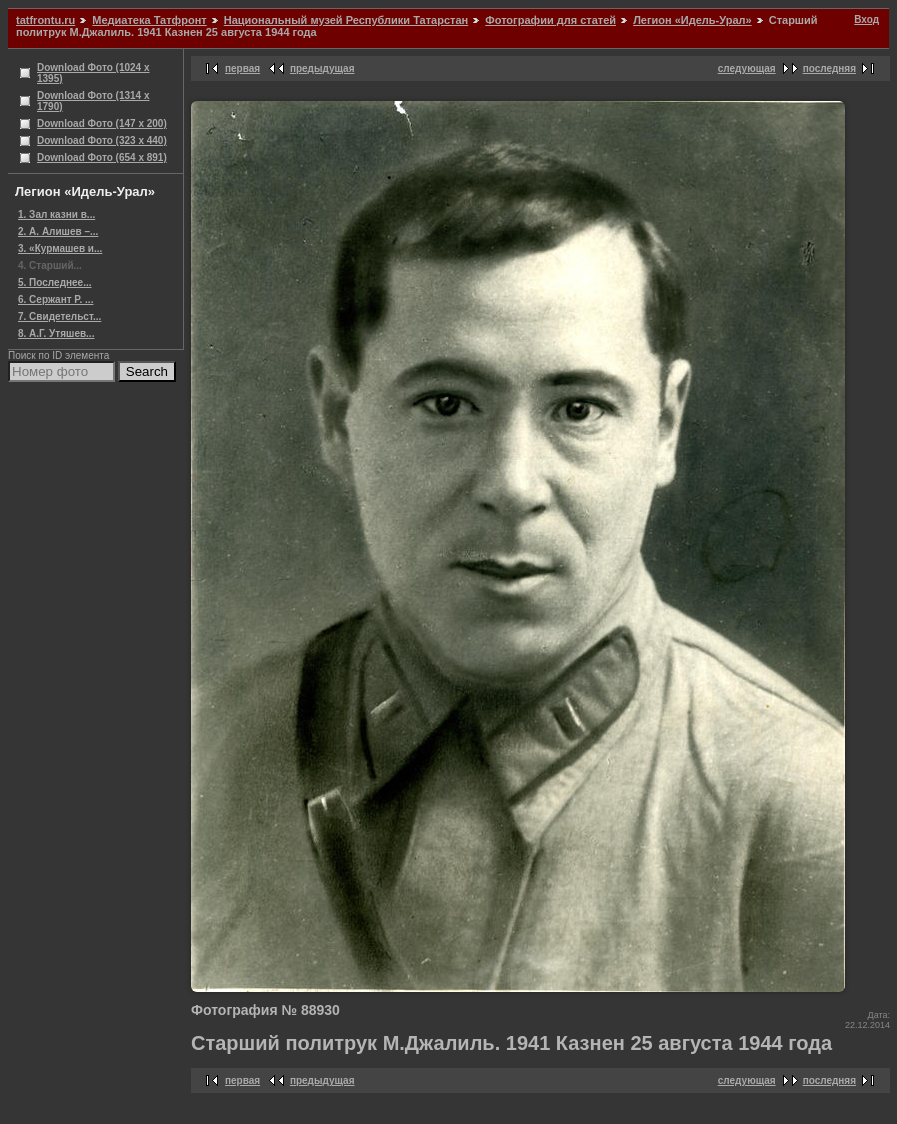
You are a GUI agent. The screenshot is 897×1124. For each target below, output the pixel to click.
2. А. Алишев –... (58, 231)
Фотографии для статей (550, 20)
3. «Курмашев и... (60, 248)
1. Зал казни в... (56, 214)
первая (242, 68)
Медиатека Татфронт (149, 20)
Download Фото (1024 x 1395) (93, 73)
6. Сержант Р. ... (55, 299)
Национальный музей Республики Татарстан (346, 20)
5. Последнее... (54, 282)
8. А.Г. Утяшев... (56, 333)
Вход (866, 19)
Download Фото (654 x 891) (102, 157)
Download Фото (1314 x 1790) (93, 101)
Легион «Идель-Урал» (692, 20)
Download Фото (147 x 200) (102, 123)
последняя (829, 68)
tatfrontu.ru (45, 20)
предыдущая (322, 68)
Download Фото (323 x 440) (102, 140)
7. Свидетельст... (59, 316)
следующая (747, 68)
